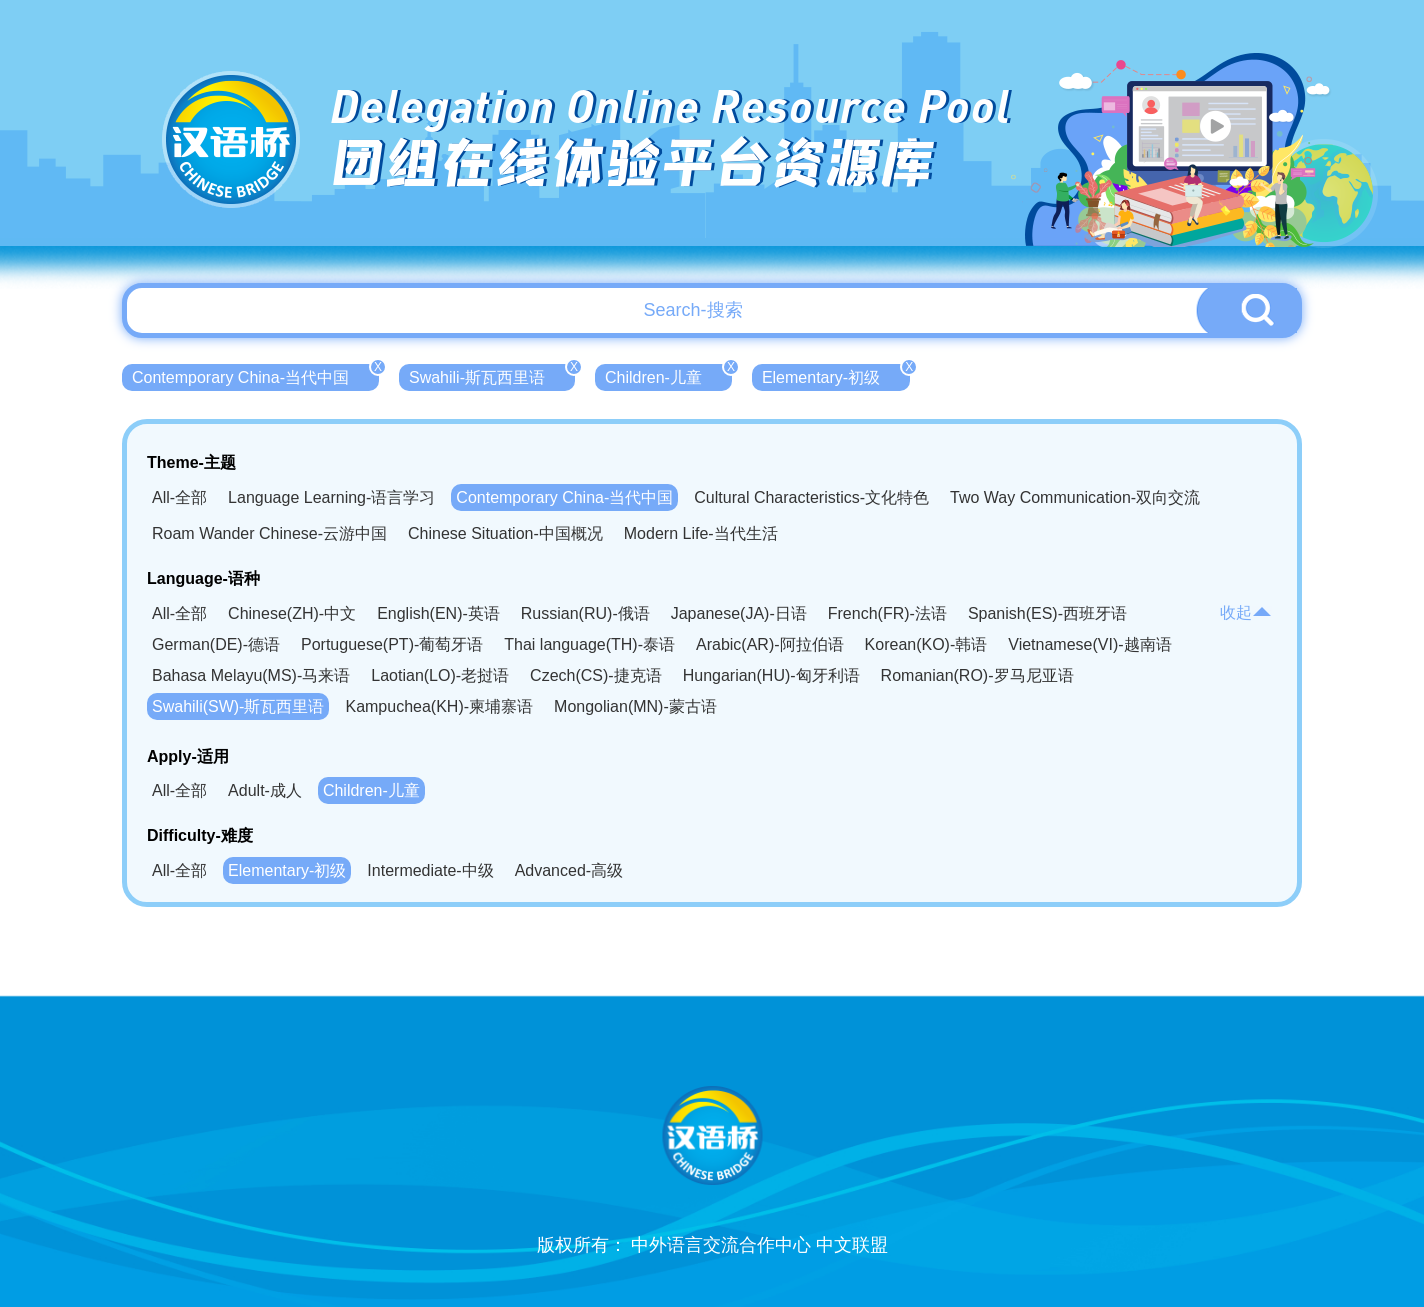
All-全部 (179, 497)
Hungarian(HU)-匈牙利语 (771, 675)
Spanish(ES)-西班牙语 (1047, 613)
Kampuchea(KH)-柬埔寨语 (439, 706)
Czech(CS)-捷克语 (596, 675)
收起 (1246, 612)
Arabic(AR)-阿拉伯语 (770, 644)
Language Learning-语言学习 (331, 497)
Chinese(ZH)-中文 (292, 613)
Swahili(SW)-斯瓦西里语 (238, 706)
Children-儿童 (668, 375)
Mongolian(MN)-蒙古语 (635, 706)
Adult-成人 (265, 790)
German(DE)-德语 (216, 644)
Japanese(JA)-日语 (739, 613)
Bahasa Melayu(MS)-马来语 (251, 675)
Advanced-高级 (569, 870)
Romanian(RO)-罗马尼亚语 (977, 675)
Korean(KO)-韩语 (926, 644)
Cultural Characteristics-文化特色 (811, 497)
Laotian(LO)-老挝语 (440, 675)
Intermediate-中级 (430, 870)
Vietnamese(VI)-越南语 (1089, 644)
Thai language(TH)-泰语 (589, 644)
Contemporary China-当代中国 (255, 375)
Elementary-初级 (836, 375)
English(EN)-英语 (438, 613)
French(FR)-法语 (887, 613)
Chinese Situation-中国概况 (505, 533)
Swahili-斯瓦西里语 (492, 375)
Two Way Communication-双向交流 (1075, 497)
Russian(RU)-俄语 (585, 613)
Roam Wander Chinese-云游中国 (269, 533)
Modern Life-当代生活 (701, 533)
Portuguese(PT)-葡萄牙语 (392, 644)
